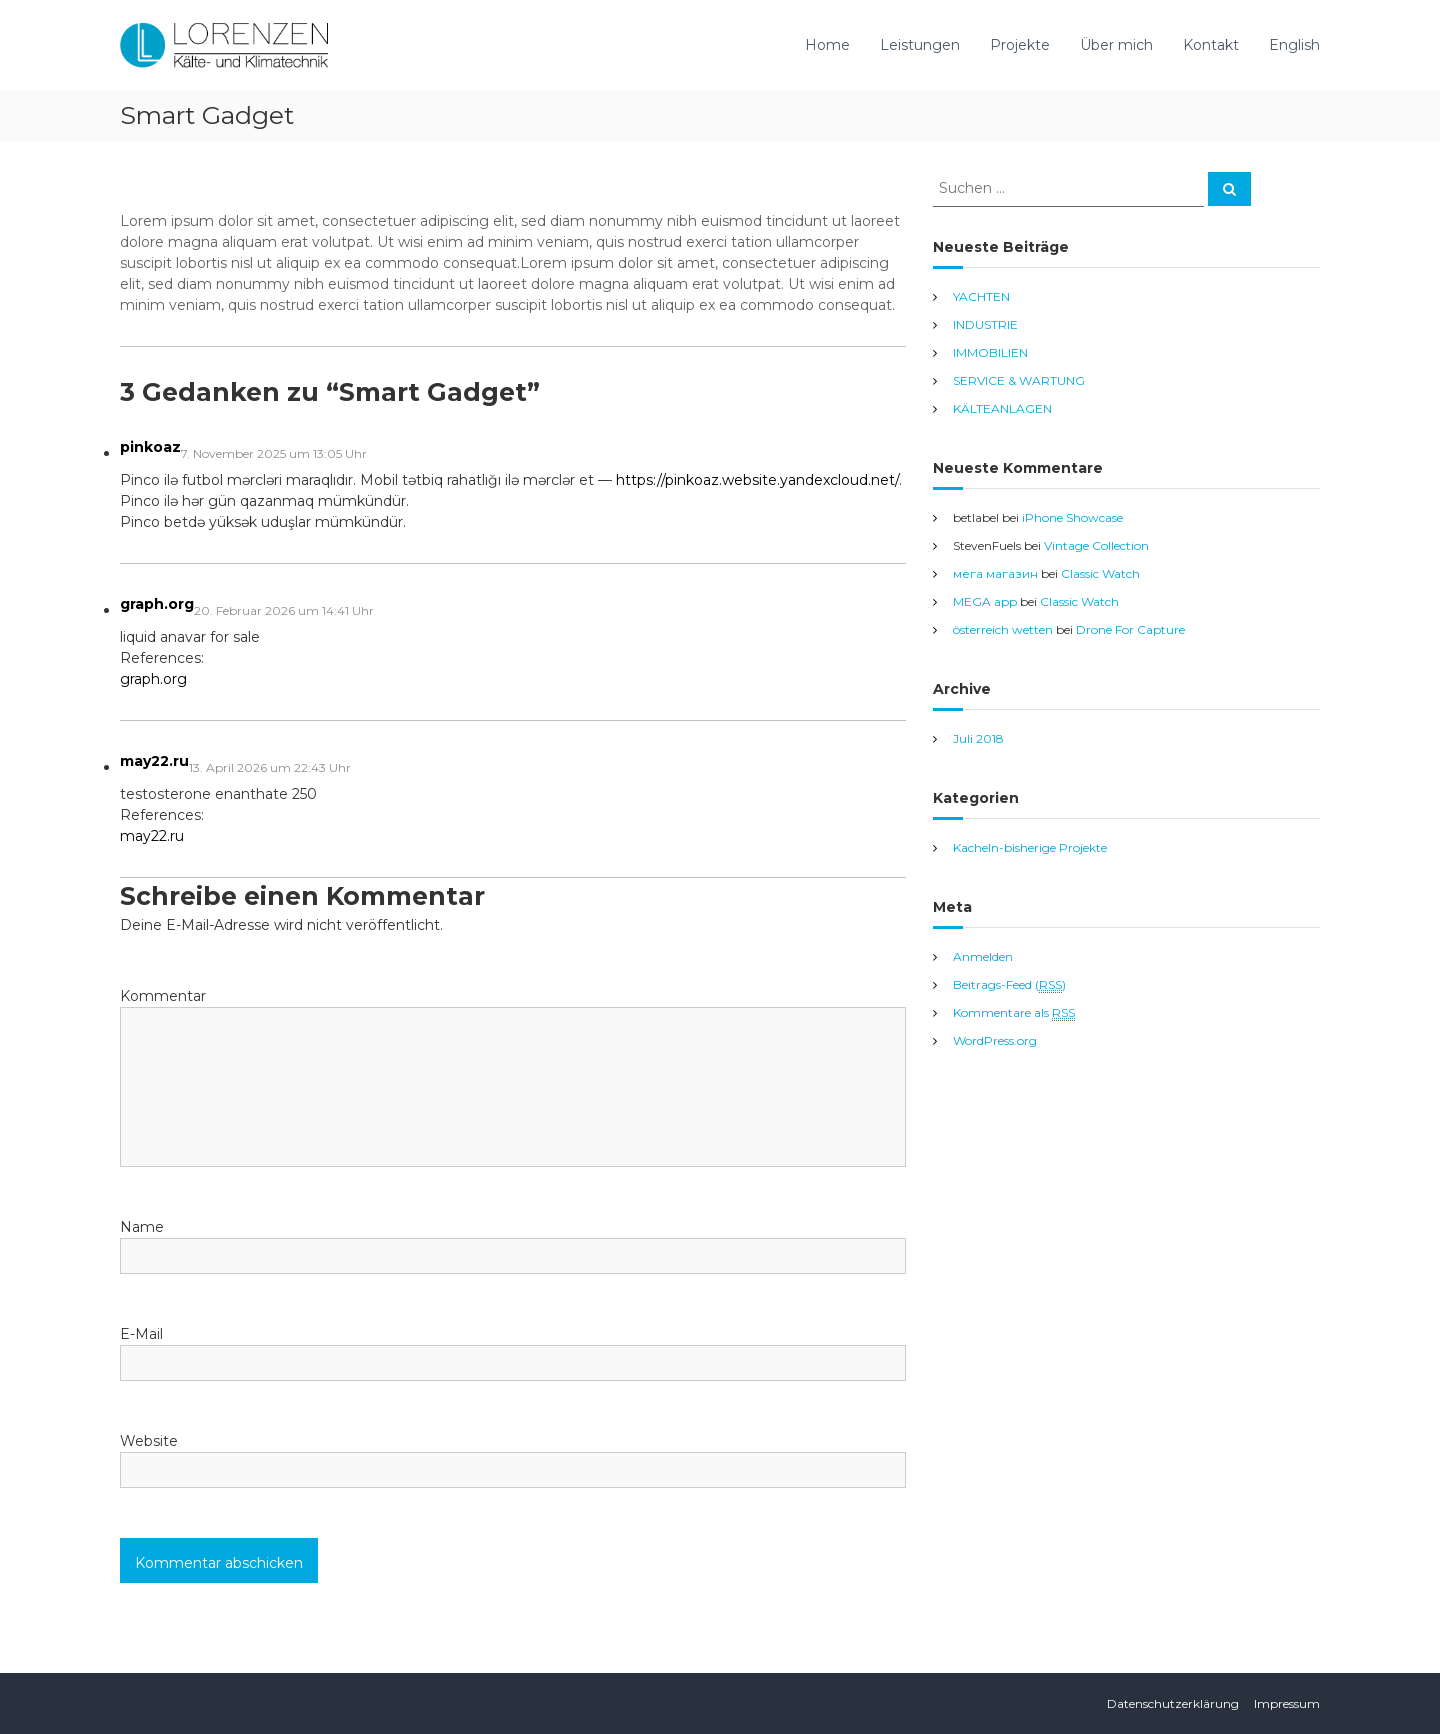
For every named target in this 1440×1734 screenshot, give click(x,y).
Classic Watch (1100, 573)
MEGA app (985, 601)
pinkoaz (150, 447)
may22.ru (154, 761)
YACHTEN (981, 296)
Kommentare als (1014, 1013)
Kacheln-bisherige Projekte (1030, 847)
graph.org (157, 604)
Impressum (1287, 1703)
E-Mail (141, 1334)
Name (142, 1227)
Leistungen (920, 45)
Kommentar (163, 996)
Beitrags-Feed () (1009, 985)
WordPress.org (995, 1040)
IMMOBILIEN (990, 352)
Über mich (1116, 45)
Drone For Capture (1130, 629)
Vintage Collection (1096, 545)
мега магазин (995, 573)
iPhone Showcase (1072, 517)
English (1294, 45)
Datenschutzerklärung (1173, 1703)
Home (827, 45)
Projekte (1020, 45)
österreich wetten (1003, 629)
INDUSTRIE (985, 324)
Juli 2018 (978, 738)
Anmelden (983, 956)
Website (149, 1441)
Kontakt (1211, 45)
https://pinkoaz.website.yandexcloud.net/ (757, 480)
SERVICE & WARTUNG (1019, 380)
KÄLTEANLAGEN (1002, 408)
